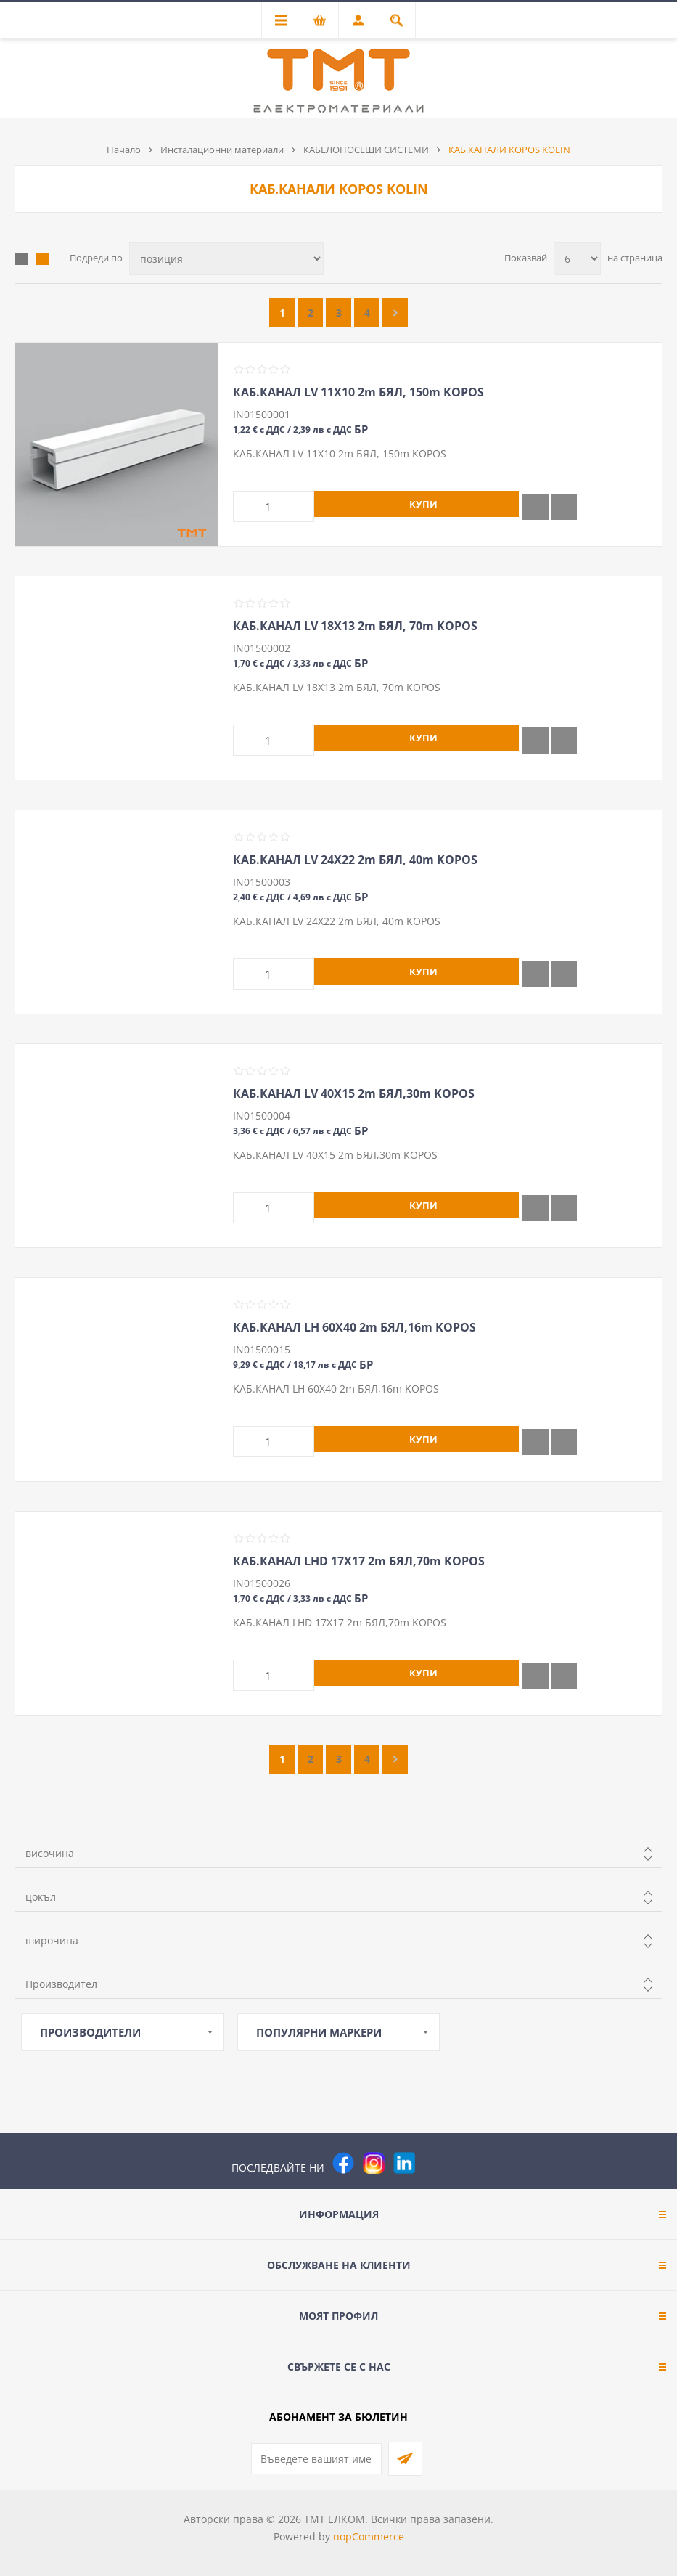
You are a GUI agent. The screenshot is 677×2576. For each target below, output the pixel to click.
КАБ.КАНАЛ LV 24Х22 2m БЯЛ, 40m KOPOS (355, 860)
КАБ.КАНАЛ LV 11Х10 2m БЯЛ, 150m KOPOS (358, 392)
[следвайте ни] (404, 2162)
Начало (124, 149)
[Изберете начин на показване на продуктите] (226, 258)
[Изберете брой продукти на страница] (577, 258)
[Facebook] (343, 2162)
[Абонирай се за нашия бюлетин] (316, 2458)
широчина (51, 1940)
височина (49, 1853)
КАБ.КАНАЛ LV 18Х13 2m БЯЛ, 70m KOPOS (355, 626)
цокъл (40, 1897)
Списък (42, 259)
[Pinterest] (434, 2162)
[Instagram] (373, 2162)
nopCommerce (368, 2536)
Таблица (21, 259)
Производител (61, 1984)
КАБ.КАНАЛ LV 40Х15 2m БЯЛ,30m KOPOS (354, 1093)
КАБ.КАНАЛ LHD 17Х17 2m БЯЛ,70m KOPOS (359, 1561)
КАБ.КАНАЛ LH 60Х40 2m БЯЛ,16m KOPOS (354, 1327)
